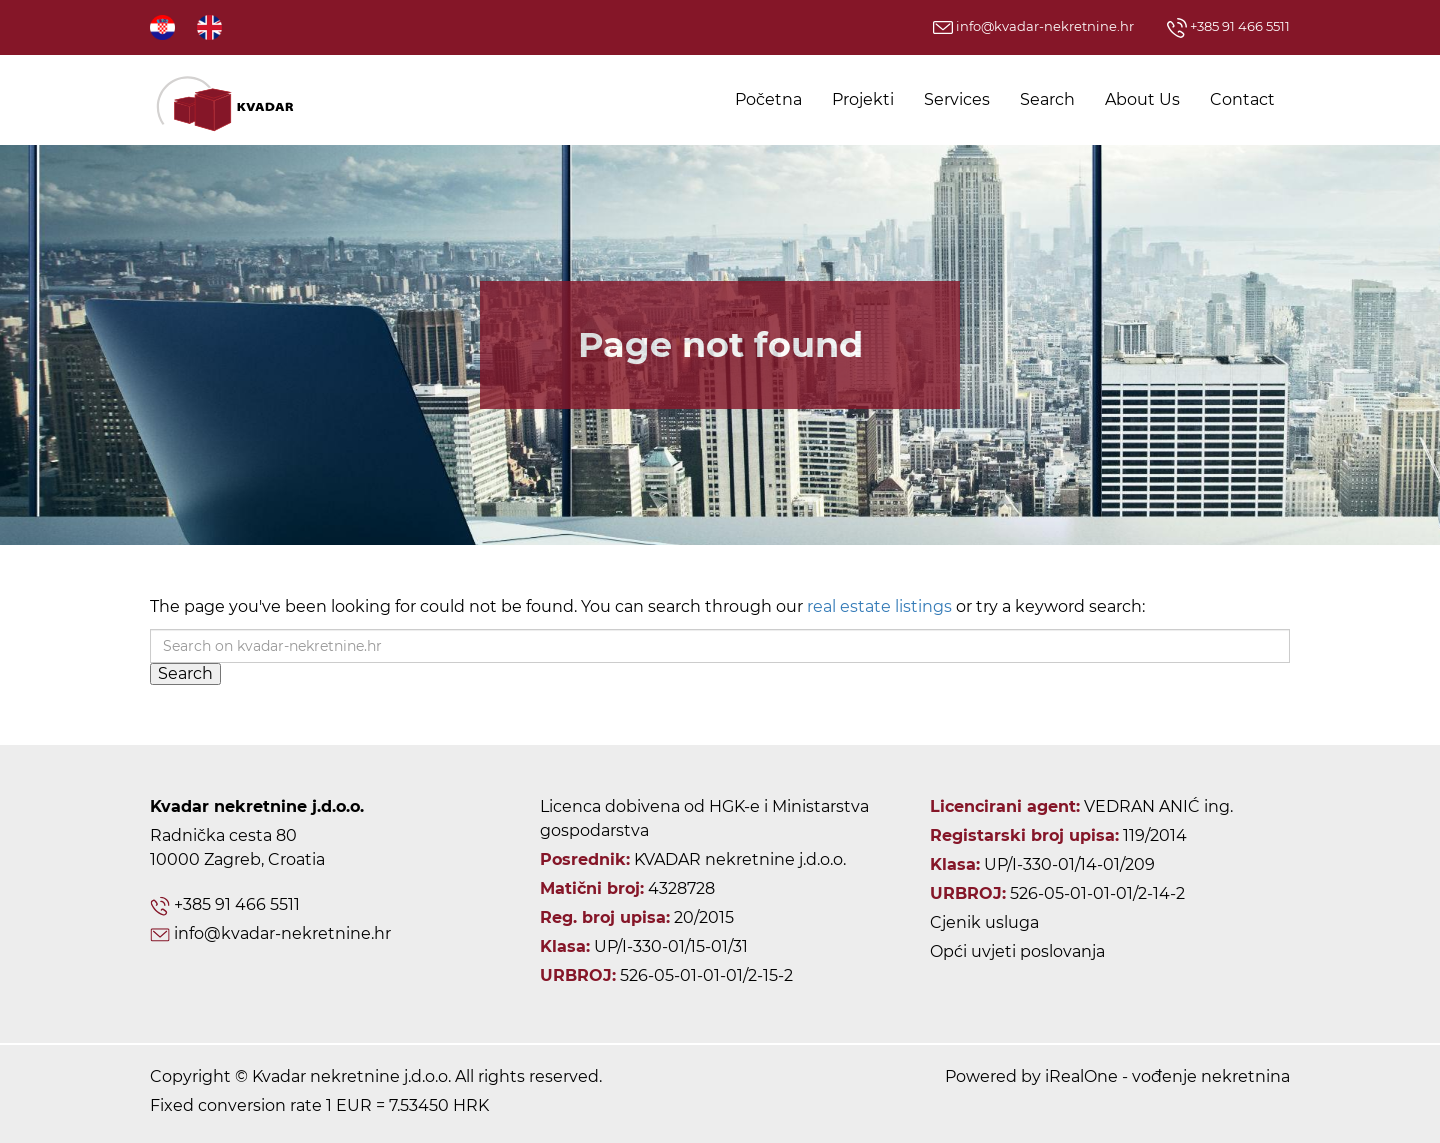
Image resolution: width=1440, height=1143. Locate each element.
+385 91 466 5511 (1228, 26)
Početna (768, 99)
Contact (1242, 99)
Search (1047, 99)
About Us (1142, 99)
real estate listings (879, 606)
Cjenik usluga (984, 922)
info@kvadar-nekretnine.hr (1033, 26)
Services (957, 99)
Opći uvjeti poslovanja (1017, 951)
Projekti (863, 99)
